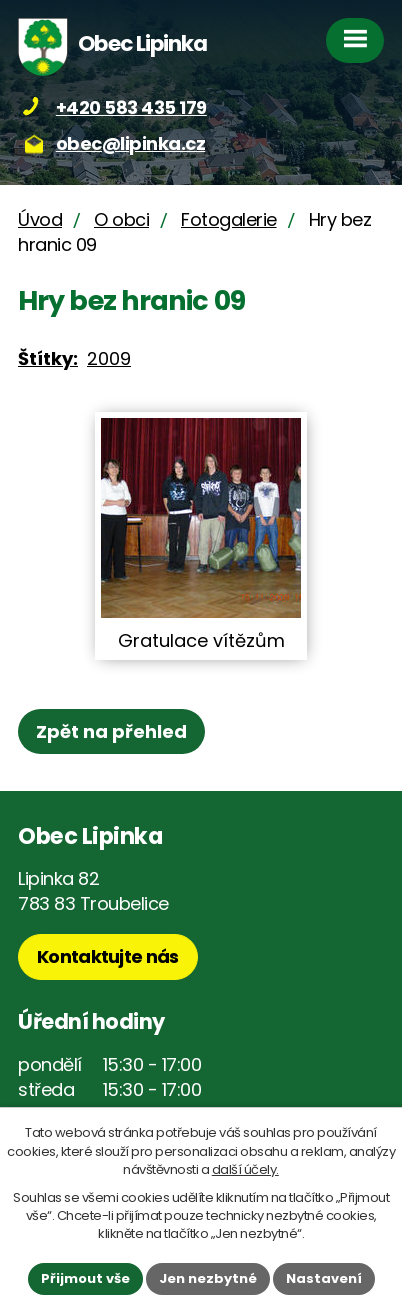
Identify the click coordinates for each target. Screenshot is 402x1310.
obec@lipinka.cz (131, 143)
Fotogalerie (229, 219)
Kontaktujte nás (108, 956)
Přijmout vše (85, 1278)
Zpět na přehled (111, 731)
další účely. (245, 1169)
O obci (121, 219)
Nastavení (324, 1278)
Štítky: (48, 358)
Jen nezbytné (208, 1278)
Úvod (40, 219)
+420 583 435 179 (131, 107)
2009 (109, 358)
